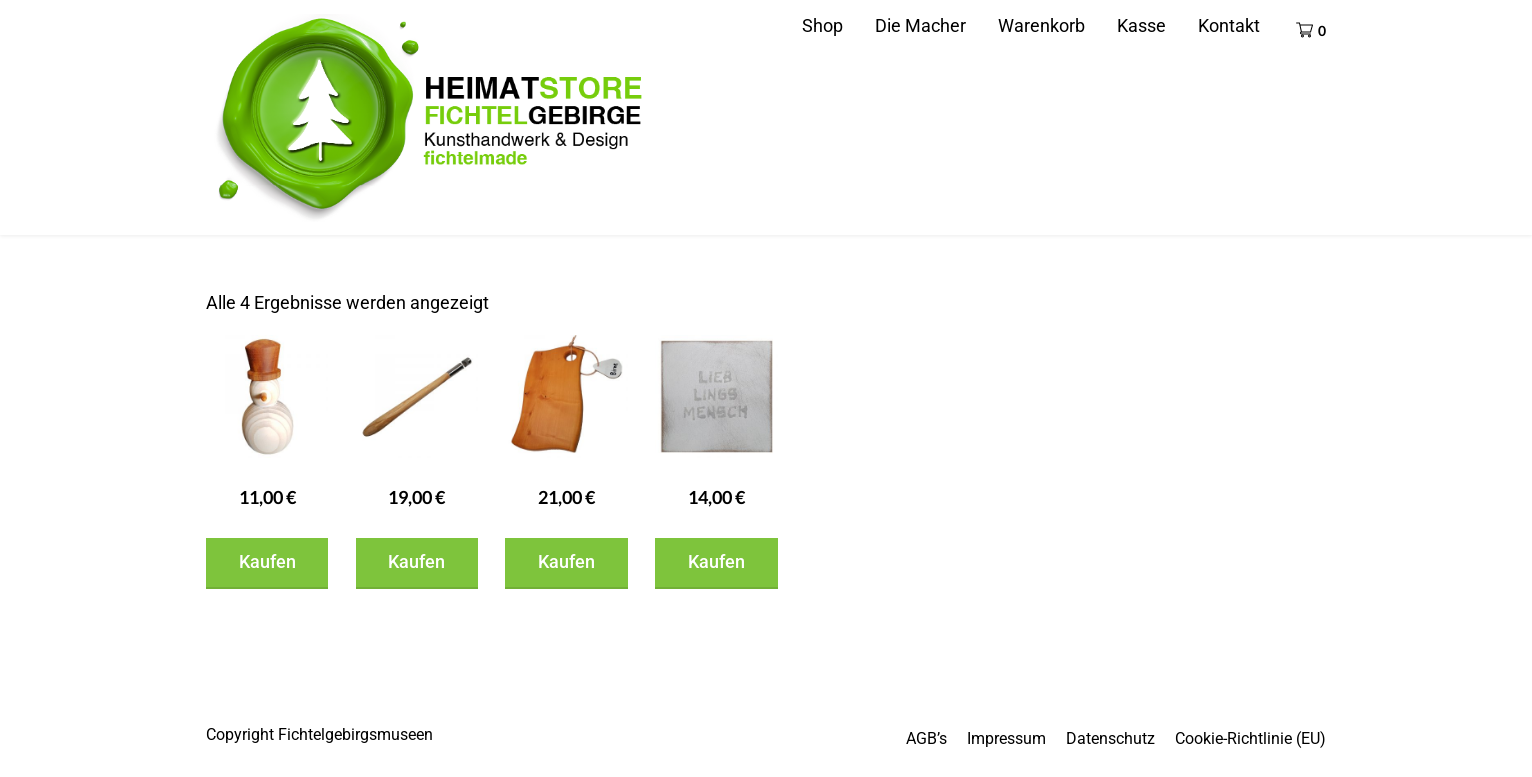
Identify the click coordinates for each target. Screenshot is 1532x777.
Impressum (1006, 738)
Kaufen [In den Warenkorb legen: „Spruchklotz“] (716, 561)
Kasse (1141, 25)
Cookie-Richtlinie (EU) (1250, 738)
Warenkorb (1041, 25)
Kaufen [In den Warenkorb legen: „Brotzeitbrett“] (566, 561)
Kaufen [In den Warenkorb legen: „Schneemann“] (267, 561)
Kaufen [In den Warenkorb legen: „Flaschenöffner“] (416, 561)
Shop (822, 25)
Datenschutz (1110, 738)
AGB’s (926, 738)
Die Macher (920, 25)
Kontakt (1229, 25)
